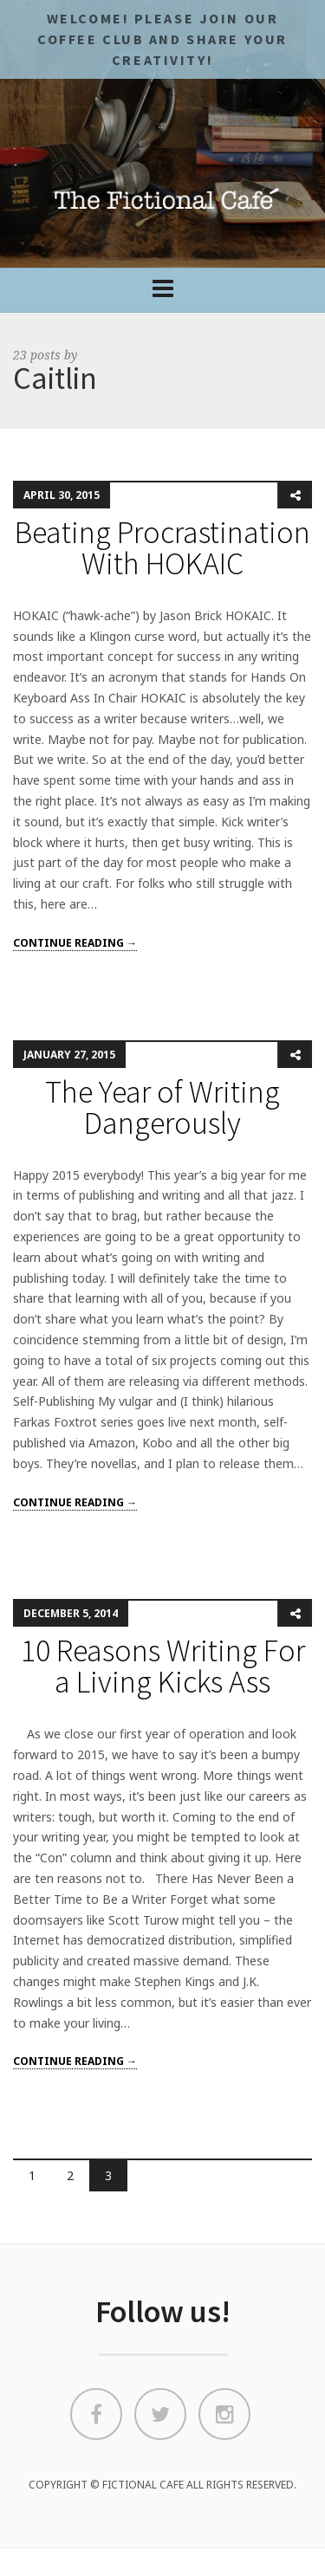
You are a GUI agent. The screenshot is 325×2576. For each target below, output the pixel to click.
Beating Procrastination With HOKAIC (162, 548)
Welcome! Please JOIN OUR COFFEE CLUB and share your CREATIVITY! (162, 39)
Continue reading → (75, 942)
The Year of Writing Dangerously (162, 1107)
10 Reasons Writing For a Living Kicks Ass (163, 1666)
